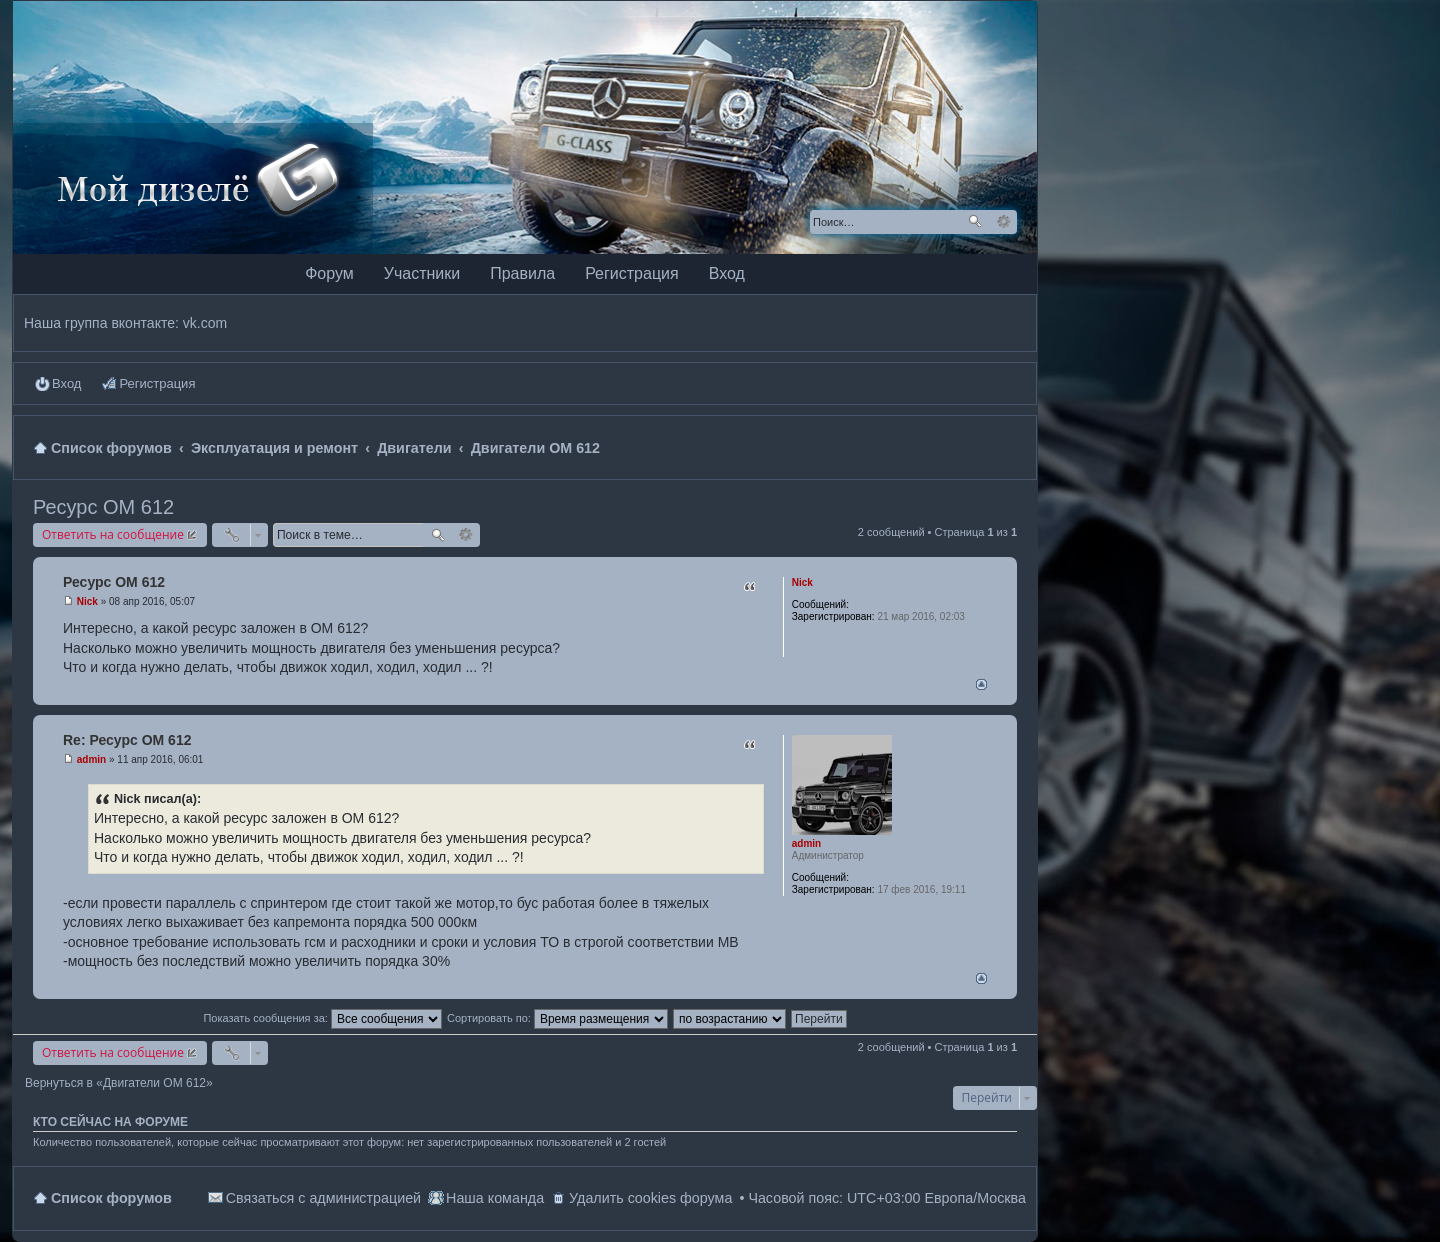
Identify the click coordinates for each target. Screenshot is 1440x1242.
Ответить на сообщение (113, 534)
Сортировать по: (557, 1018)
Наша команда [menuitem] (495, 1198)
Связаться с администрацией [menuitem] (323, 1198)
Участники (422, 273)
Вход (727, 273)
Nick (802, 582)
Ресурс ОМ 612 (103, 507)
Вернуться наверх (981, 684)
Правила (522, 273)
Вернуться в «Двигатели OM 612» (119, 1083)
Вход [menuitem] (66, 383)
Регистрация (632, 273)
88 (857, 877)
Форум (329, 273)
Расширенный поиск (1003, 222)
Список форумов (111, 1198)
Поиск (975, 222)
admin (806, 843)
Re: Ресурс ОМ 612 (127, 740)
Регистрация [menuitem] (157, 383)
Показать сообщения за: (322, 1018)
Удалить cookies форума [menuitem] (650, 1198)
